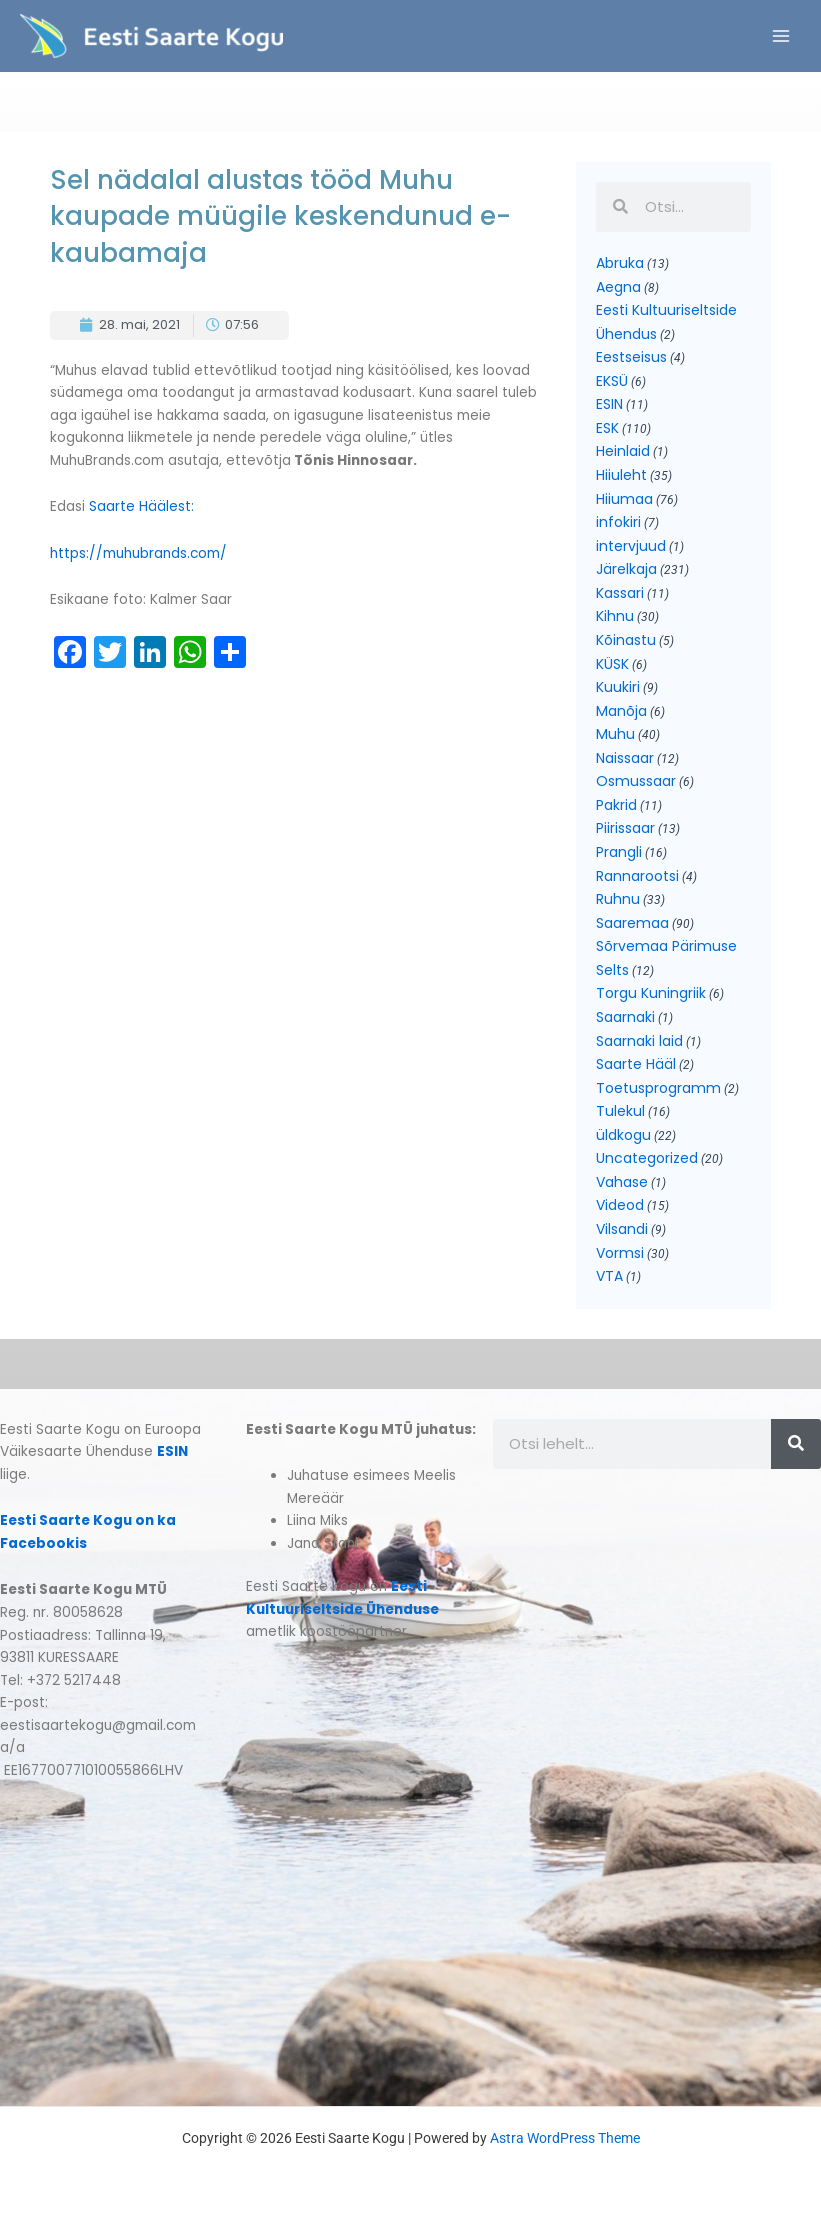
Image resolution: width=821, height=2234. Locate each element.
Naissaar (625, 764)
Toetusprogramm (658, 1094)
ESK (607, 434)
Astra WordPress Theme (565, 2145)
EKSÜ (612, 387)
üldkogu (623, 1141)
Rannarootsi (637, 882)
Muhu (615, 741)
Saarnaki (625, 1023)
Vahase (622, 1188)
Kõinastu (626, 646)
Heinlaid (623, 458)
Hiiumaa (624, 505)
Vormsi (620, 1259)
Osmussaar (636, 788)
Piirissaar (625, 835)
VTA (609, 1283)
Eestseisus (631, 364)
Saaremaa (632, 929)
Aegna (618, 293)
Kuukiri (618, 693)
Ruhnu (618, 906)
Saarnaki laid (639, 1047)
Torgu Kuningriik (651, 1000)
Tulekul (620, 1118)
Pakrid (616, 811)
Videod (620, 1212)
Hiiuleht (621, 481)
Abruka (620, 269)
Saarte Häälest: (143, 513)
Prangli (619, 858)
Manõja (621, 717)
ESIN (609, 411)
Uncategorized (647, 1165)
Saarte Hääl (636, 1070)
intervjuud (631, 552)
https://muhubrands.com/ (138, 559)
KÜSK (612, 670)
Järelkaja (626, 576)
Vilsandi (622, 1235)
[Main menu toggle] (781, 39)
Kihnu (615, 623)
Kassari (620, 599)
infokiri (618, 529)
